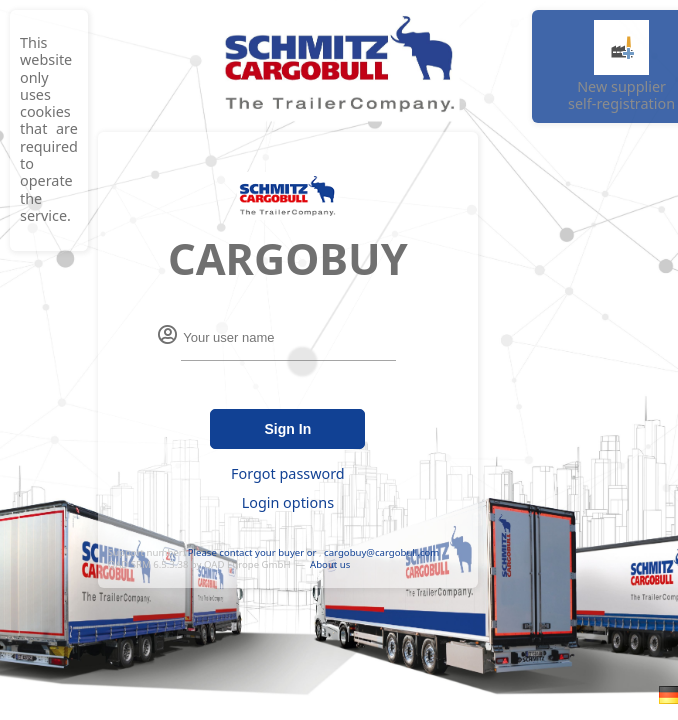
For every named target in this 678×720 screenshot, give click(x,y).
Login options (288, 502)
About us (330, 564)
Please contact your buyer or (252, 552)
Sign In (288, 429)
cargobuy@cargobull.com (381, 552)
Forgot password (288, 473)
